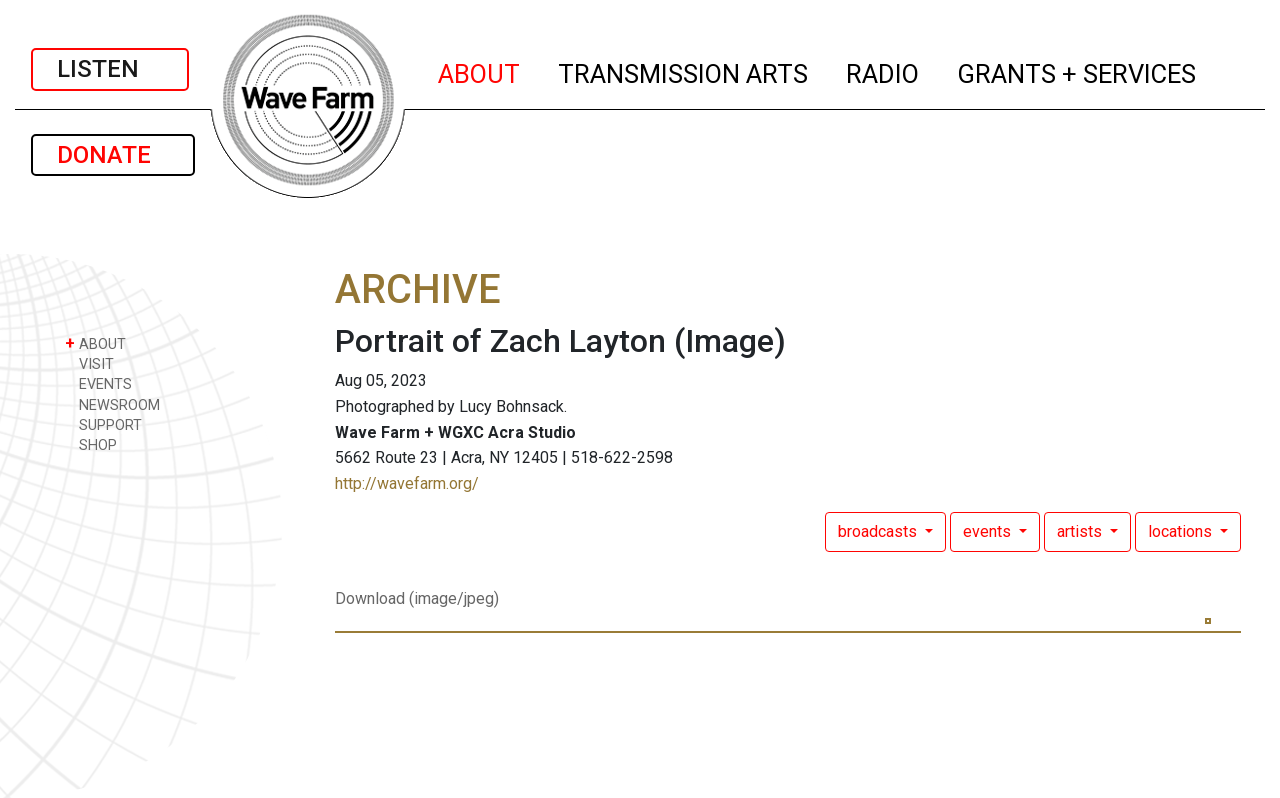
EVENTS (98, 383)
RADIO (883, 71)
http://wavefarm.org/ (407, 483)
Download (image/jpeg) (417, 598)
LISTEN (110, 69)
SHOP (91, 444)
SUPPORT (103, 424)
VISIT (89, 363)
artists (1081, 531)
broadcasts (879, 531)
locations (1182, 531)
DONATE (113, 155)
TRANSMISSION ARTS (684, 71)
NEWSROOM (112, 404)
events (989, 531)
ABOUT (480, 71)
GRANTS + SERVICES (1077, 71)
